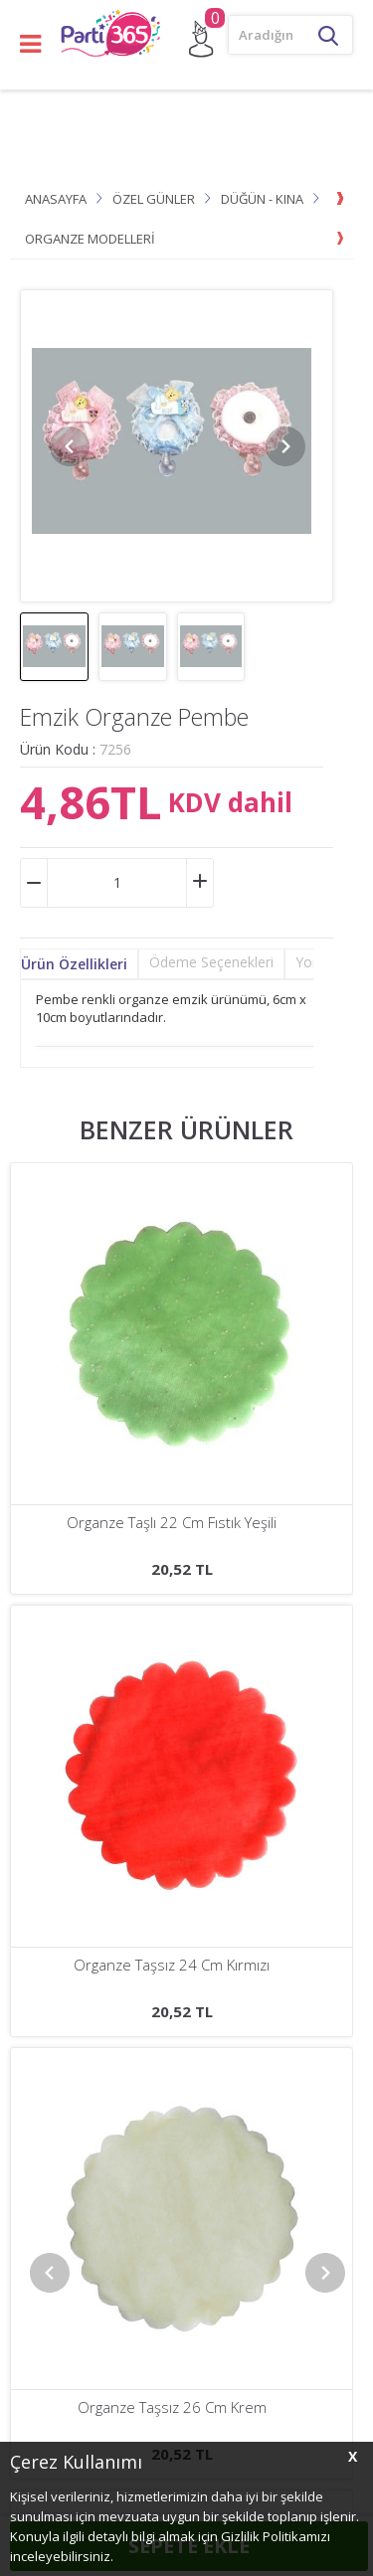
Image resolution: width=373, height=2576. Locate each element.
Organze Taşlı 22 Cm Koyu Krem (172, 1522)
